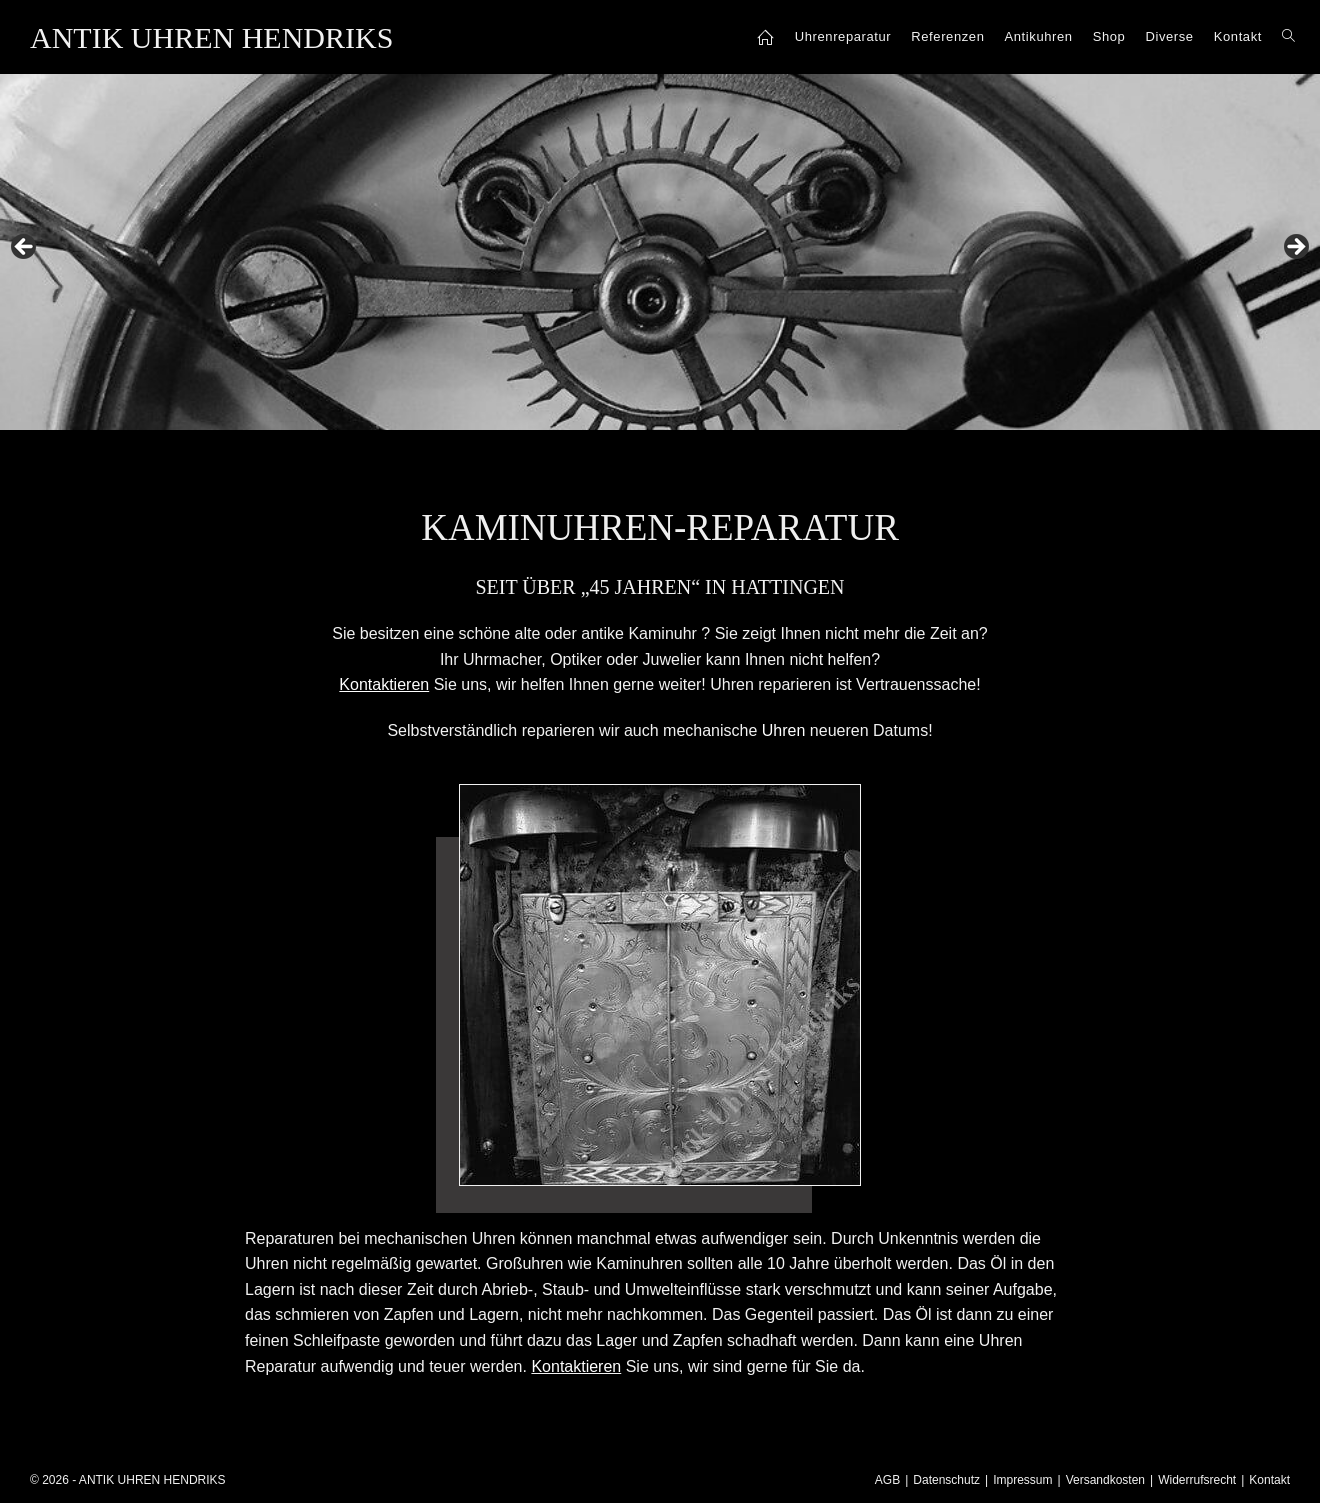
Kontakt (1269, 1480)
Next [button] (1295, 248)
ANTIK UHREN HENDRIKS (211, 37)
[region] (660, 253)
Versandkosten (1105, 1480)
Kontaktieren (576, 1366)
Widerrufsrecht (1197, 1480)
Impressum (1022, 1480)
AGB (887, 1480)
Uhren (784, 730)
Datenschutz (946, 1480)
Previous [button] (25, 248)
